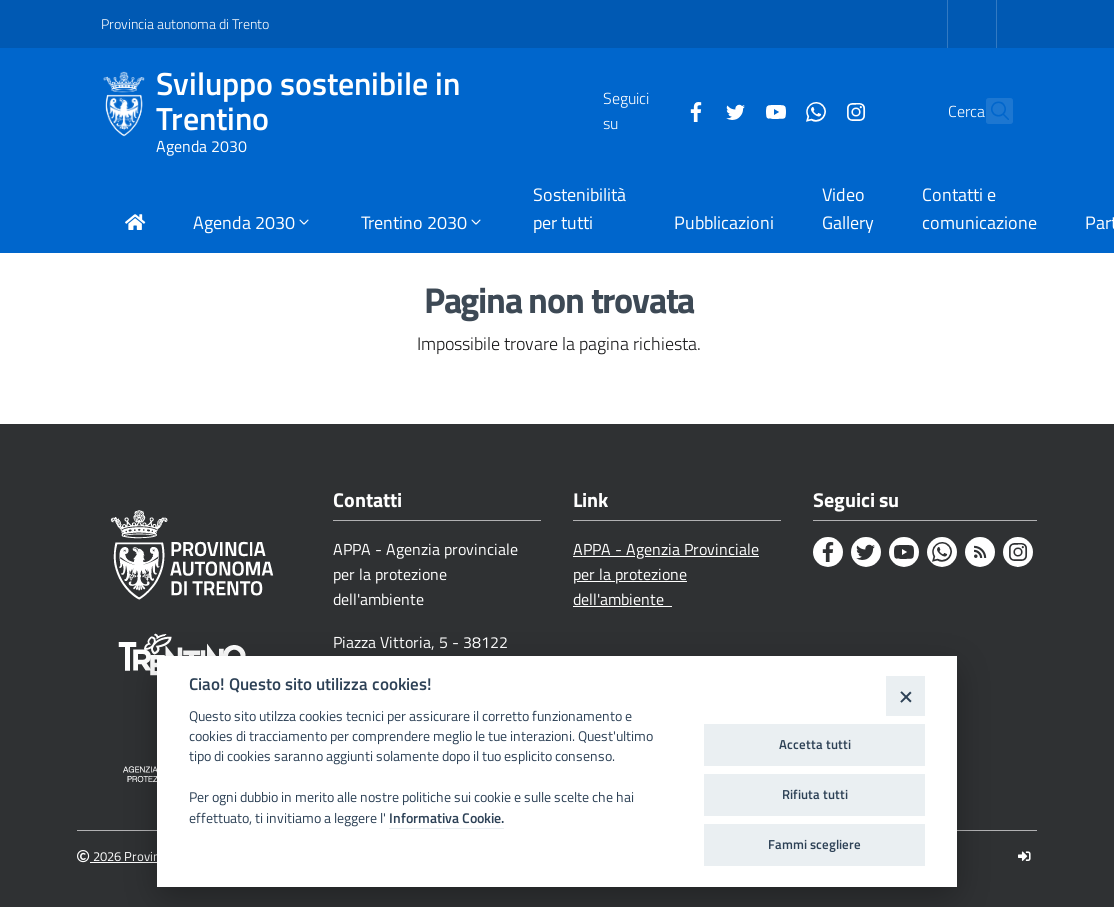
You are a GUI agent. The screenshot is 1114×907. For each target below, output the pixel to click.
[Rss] (980, 552)
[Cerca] (989, 111)
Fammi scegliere (814, 844)
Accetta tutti (815, 744)
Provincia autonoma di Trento (185, 23)
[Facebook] (652, 110)
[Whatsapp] (772, 110)
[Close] (905, 695)
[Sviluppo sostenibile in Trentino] (128, 111)
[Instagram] (812, 110)
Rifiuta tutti (815, 794)
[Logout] (1024, 856)
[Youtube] (732, 110)
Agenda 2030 (201, 146)
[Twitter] (692, 110)
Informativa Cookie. (446, 818)
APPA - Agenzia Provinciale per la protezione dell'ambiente (666, 574)
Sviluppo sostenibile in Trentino (308, 101)
